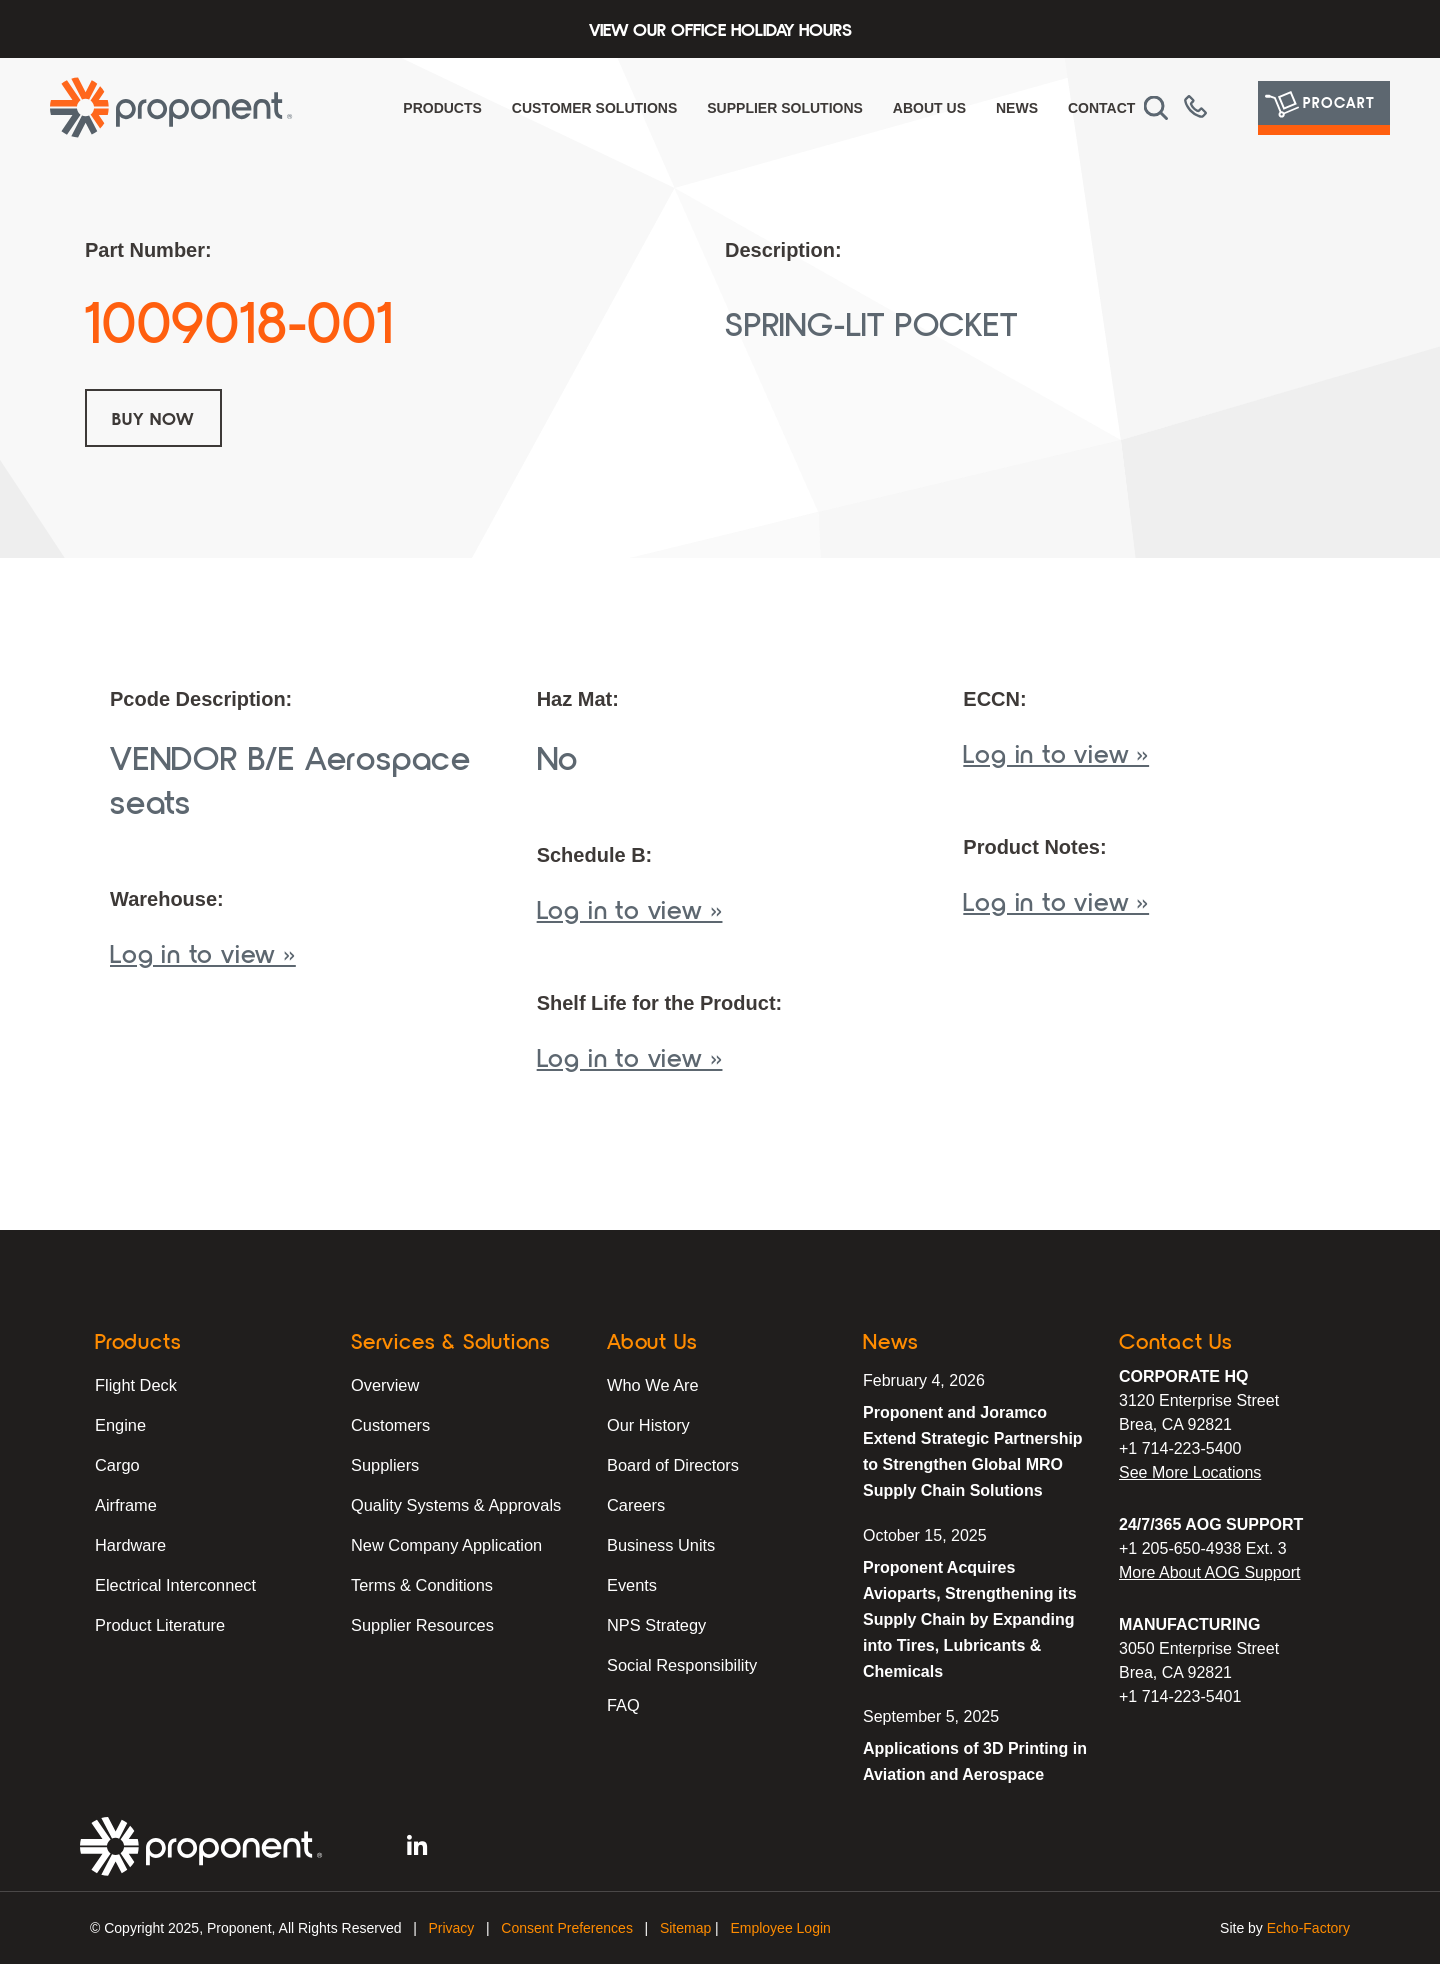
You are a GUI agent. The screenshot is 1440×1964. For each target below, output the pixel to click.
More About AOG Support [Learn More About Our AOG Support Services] (1209, 1572)
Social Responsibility (680, 1664)
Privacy (451, 1928)
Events (631, 1584)
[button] (1156, 108)
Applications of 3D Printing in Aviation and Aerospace (975, 1761)
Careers (635, 1504)
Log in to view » (203, 952)
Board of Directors (671, 1464)
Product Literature (158, 1624)
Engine (120, 1424)
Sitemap (685, 1928)
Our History (647, 1424)
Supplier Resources (421, 1624)
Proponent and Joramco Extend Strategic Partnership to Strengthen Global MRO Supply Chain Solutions (973, 1451)
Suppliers (384, 1464)
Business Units (660, 1544)
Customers (389, 1424)
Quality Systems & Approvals (453, 1504)
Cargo (117, 1464)
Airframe (125, 1504)
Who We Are (652, 1384)
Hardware (129, 1544)
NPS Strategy (655, 1624)
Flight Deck (135, 1384)
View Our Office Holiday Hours (720, 29)
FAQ (623, 1704)
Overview (384, 1384)
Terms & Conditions (420, 1584)
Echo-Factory (1308, 1928)
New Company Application (444, 1544)
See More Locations (1190, 1472)
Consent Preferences (567, 1928)
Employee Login (780, 1928)
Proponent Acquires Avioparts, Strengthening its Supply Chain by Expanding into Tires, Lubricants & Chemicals (970, 1619)
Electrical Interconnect (173, 1584)
